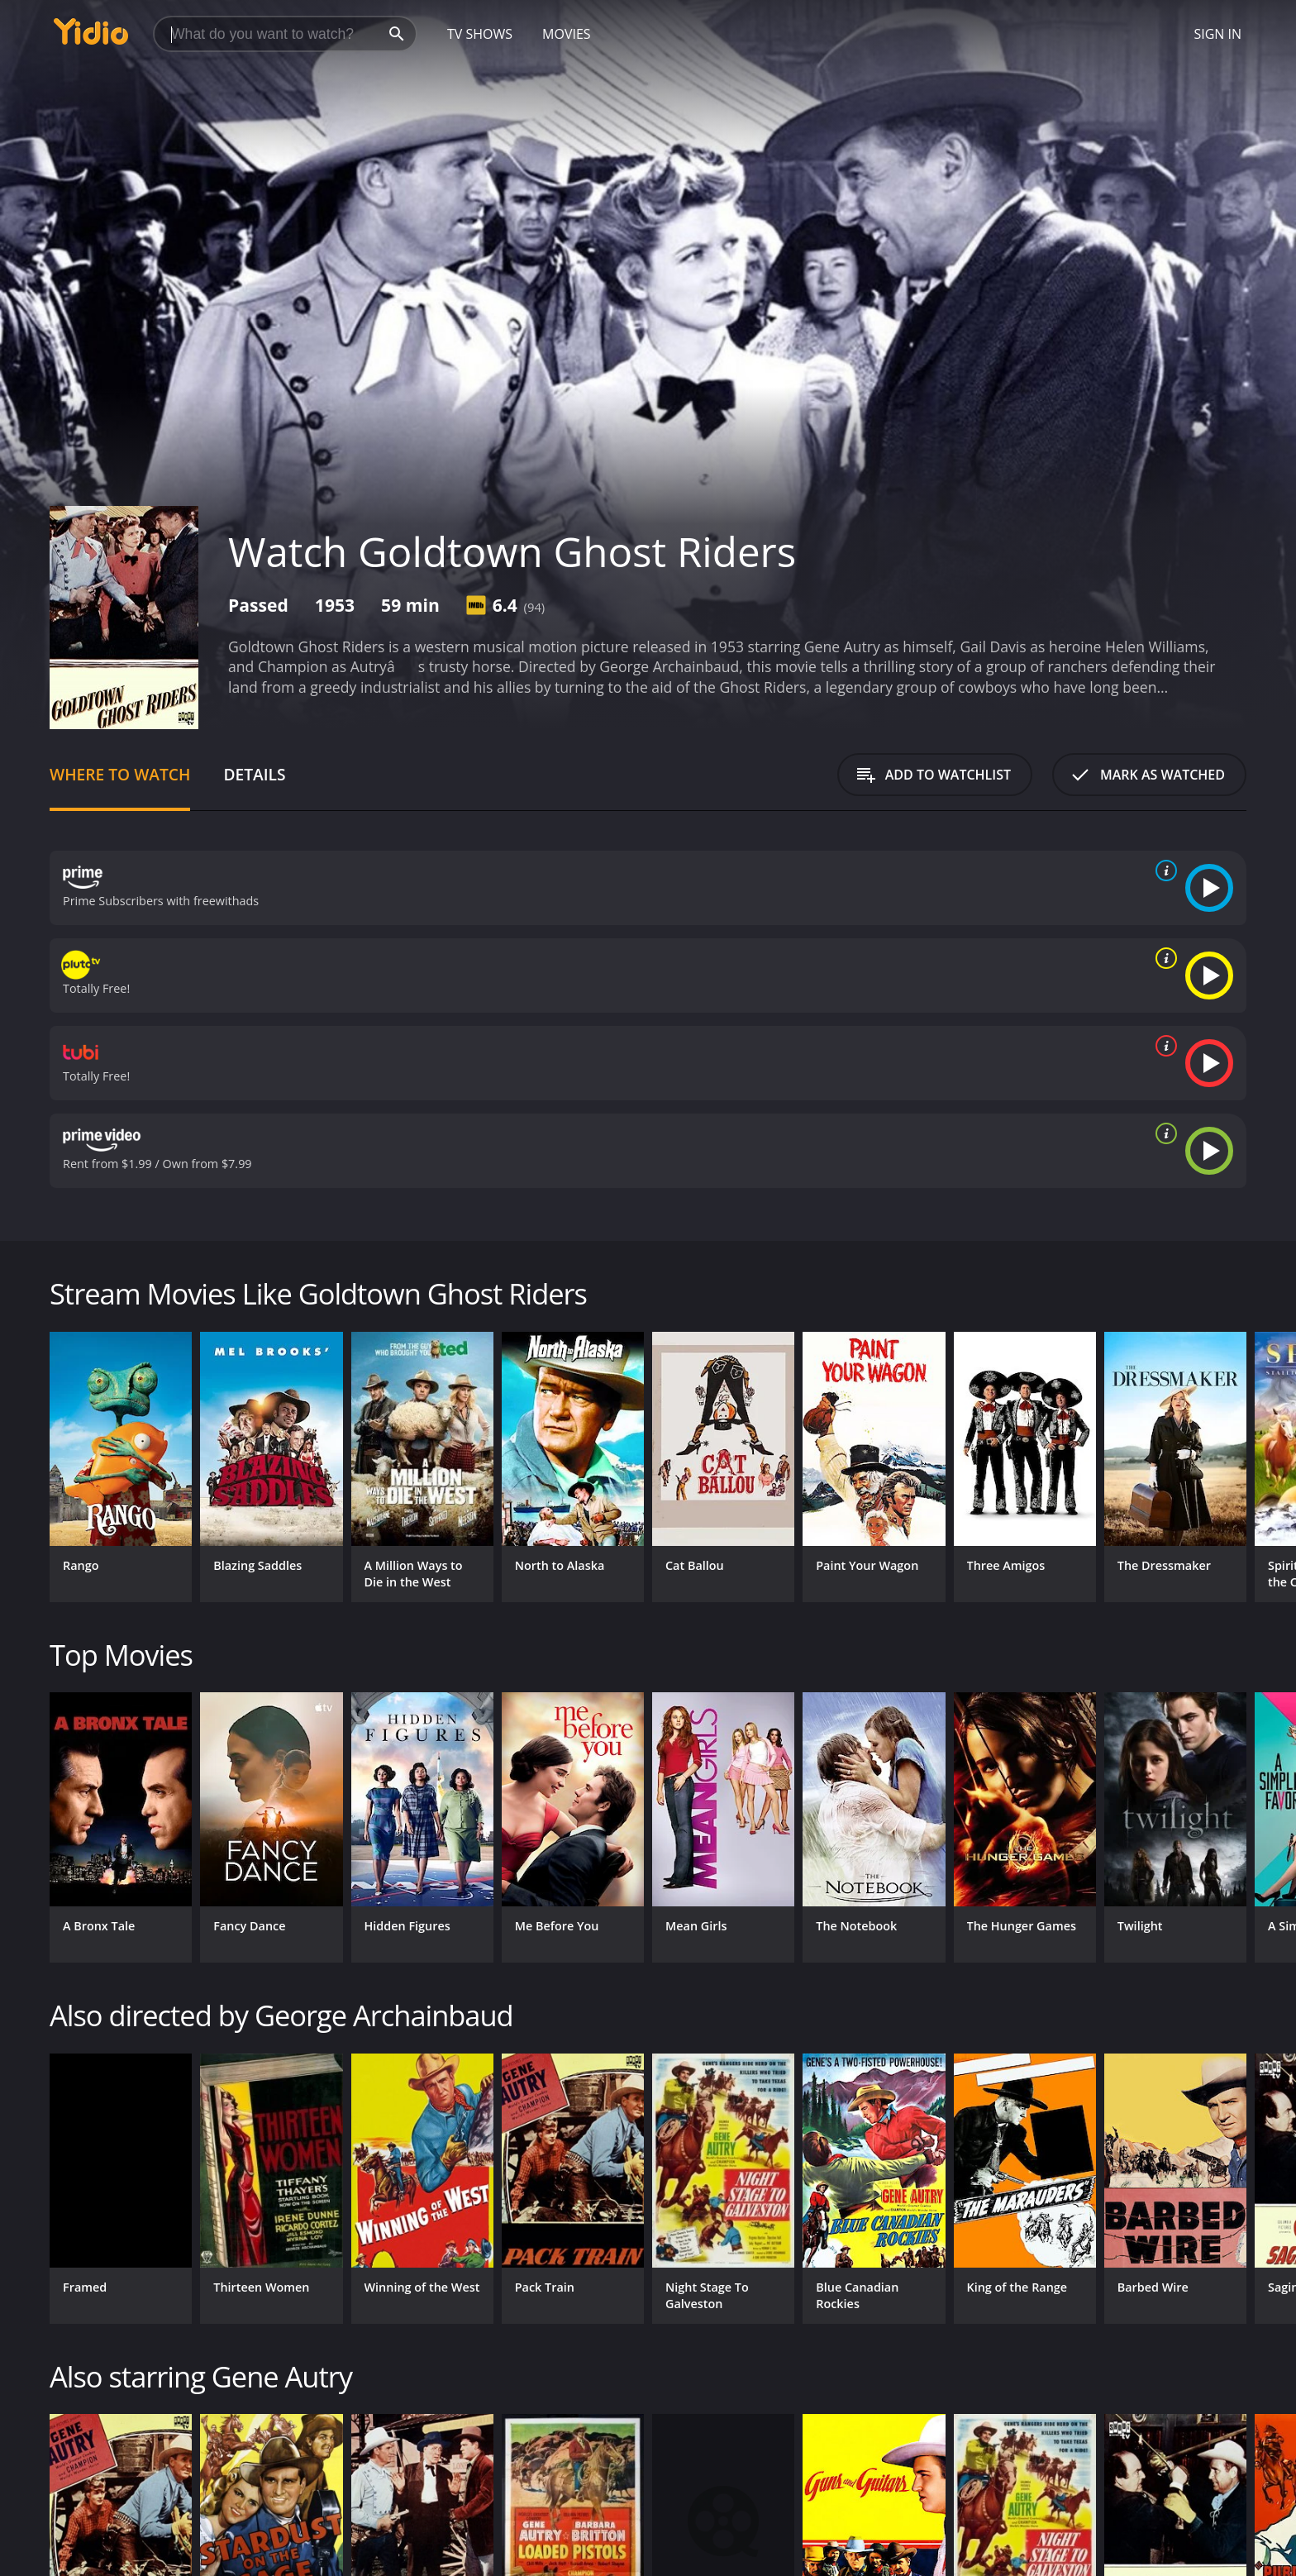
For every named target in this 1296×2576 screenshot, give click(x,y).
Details (254, 774)
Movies (566, 34)
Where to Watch (120, 774)
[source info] (1163, 870)
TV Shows (479, 34)
